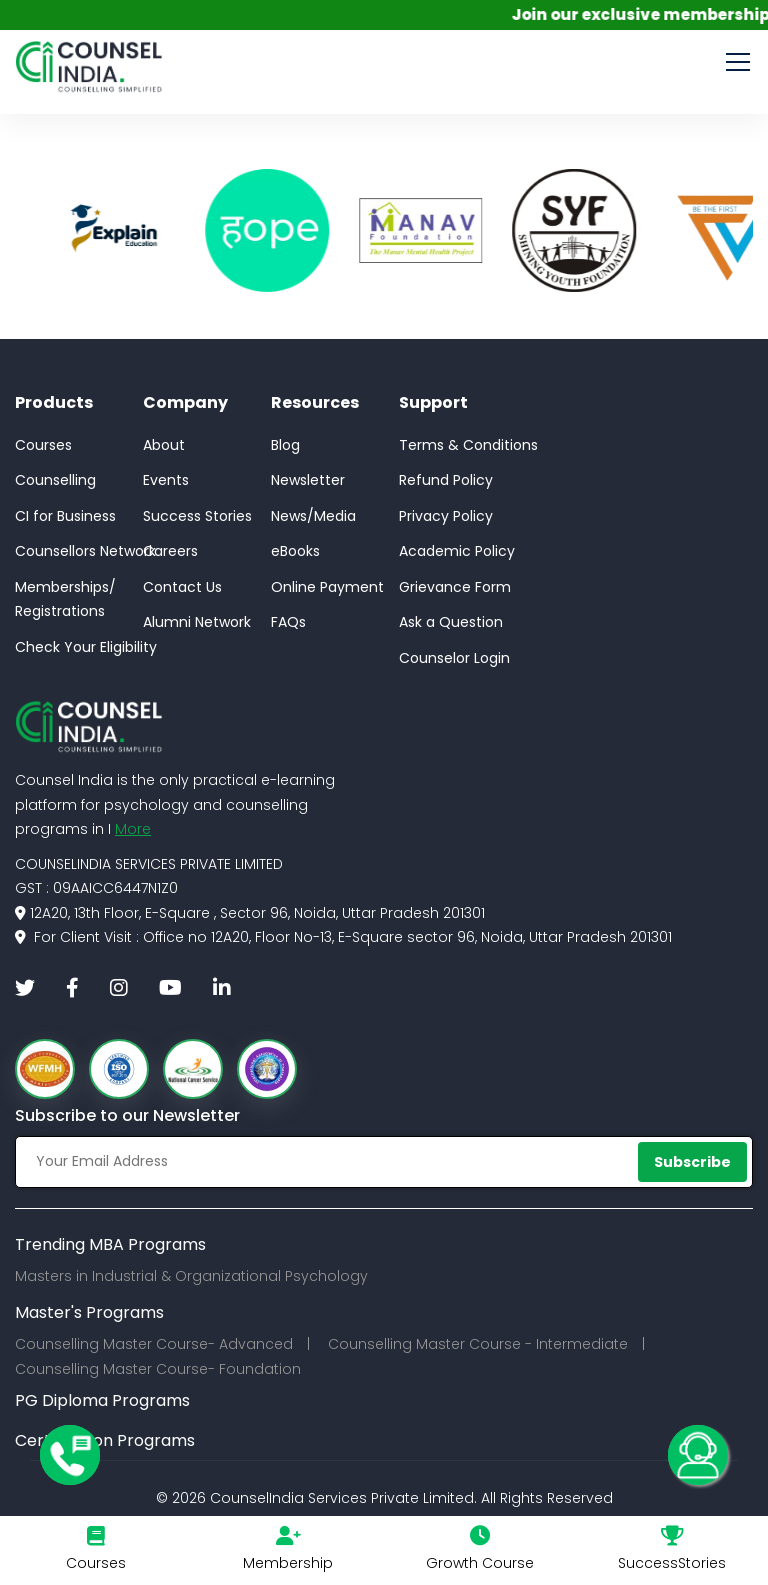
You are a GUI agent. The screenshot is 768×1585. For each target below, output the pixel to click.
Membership (288, 1563)
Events (166, 480)
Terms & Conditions (468, 445)
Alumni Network (197, 622)
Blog (285, 445)
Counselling (55, 480)
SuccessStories (672, 1563)
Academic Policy (457, 551)
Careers (170, 551)
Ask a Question (451, 622)
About (164, 445)
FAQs (288, 622)
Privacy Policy (446, 516)
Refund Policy (446, 480)
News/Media (313, 516)
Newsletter (308, 480)
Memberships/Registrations (65, 599)
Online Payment (327, 587)
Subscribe (692, 1162)
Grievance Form (455, 587)
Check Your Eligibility (86, 647)
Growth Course (480, 1563)
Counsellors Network (85, 551)
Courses (43, 445)
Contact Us (182, 587)
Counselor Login (454, 658)
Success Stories (197, 516)
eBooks (295, 551)
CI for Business (65, 516)
